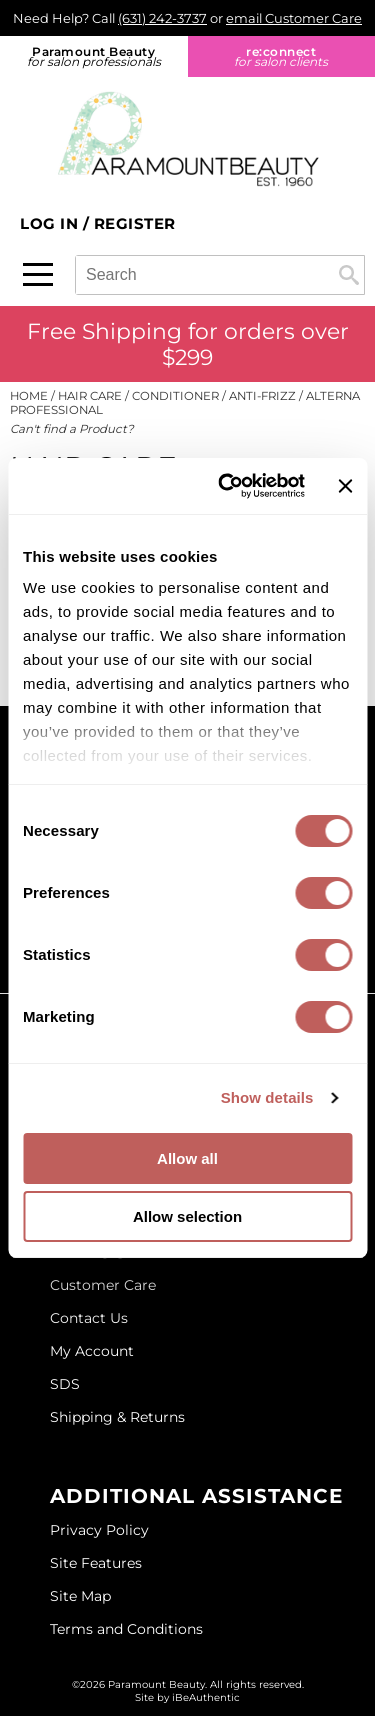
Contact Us (89, 1318)
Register (135, 223)
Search (349, 275)
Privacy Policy (99, 1530)
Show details (267, 1097)
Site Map (80, 1596)
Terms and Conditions (126, 1629)
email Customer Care (294, 18)
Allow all (187, 1158)
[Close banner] (345, 486)
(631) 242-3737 (162, 18)
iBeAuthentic (206, 1697)
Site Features (96, 1563)
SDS (65, 1384)
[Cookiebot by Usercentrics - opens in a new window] (227, 486)
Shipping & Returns (117, 1417)
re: (282, 56)
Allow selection (187, 1216)
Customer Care (103, 1285)
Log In (51, 223)
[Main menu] (38, 274)
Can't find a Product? (72, 429)
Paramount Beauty (94, 56)
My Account (92, 1351)
